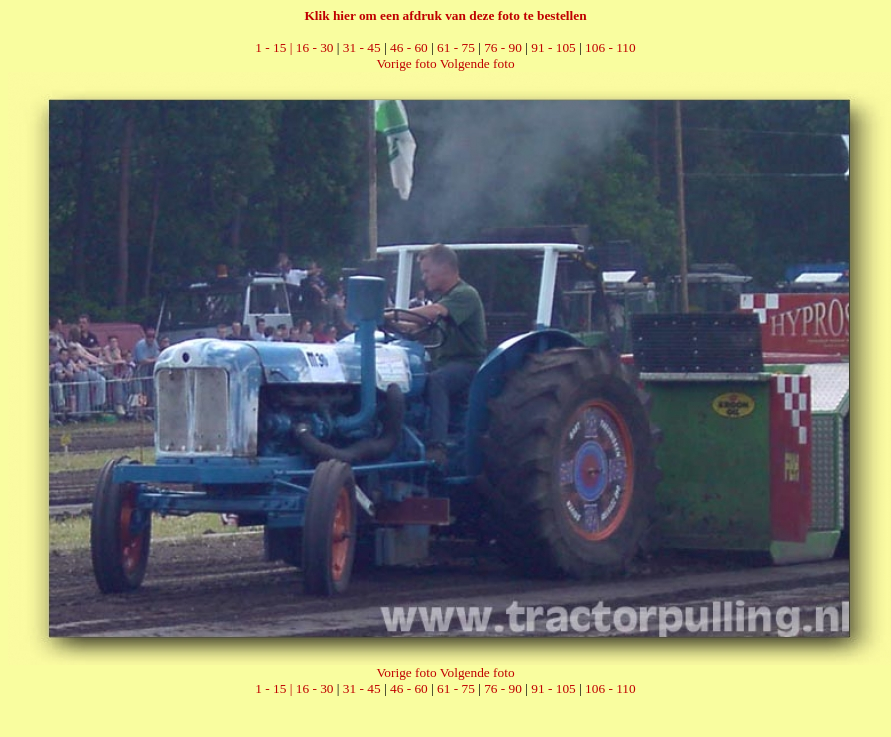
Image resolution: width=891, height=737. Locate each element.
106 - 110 (610, 47)
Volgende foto (477, 63)
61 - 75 (456, 47)
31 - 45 (362, 47)
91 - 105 (553, 47)
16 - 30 (315, 47)
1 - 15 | (275, 47)
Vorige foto (406, 63)
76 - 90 (503, 47)
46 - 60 (409, 47)
